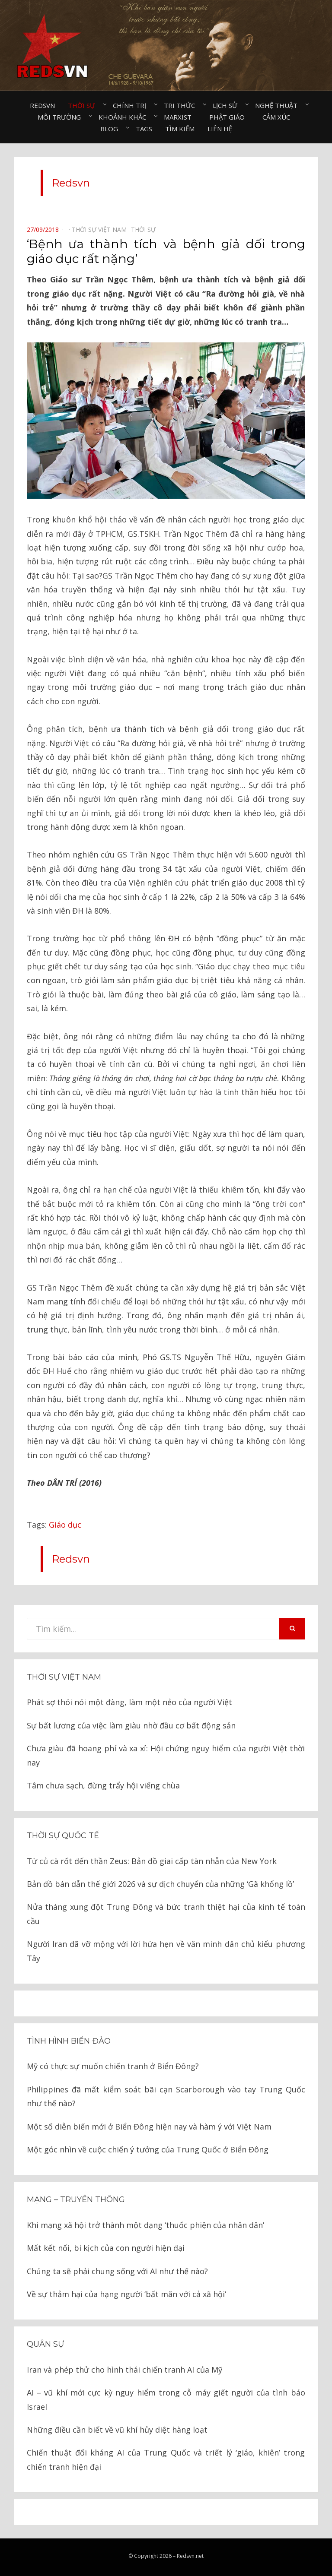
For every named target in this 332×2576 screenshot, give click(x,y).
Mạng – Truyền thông (76, 2199)
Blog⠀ (111, 128)
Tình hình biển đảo (69, 2041)
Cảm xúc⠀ (278, 117)
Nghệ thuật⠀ (278, 105)
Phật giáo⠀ (229, 117)
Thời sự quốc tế (63, 1835)
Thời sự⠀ (84, 105)
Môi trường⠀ (62, 117)
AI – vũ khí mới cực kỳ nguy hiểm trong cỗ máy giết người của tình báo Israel (166, 2399)
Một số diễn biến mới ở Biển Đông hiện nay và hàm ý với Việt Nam (149, 2126)
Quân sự (45, 2344)
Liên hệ (220, 128)
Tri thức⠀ (182, 105)
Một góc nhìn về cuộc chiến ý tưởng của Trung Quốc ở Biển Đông (147, 2149)
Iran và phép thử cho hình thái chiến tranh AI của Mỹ (124, 2369)
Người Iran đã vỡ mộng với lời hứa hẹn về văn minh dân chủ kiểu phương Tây (166, 1951)
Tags (144, 128)
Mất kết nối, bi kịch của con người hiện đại (106, 2248)
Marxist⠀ (180, 117)
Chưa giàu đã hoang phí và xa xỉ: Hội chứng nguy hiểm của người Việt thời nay (166, 1755)
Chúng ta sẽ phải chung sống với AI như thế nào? (117, 2271)
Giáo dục (65, 1524)
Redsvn (42, 105)
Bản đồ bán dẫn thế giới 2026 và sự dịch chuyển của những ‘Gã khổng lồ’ (160, 1884)
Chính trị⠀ (132, 105)
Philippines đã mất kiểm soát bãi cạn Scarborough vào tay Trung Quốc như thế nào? (166, 2096)
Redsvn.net (190, 2556)
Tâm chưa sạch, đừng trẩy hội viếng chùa (103, 1785)
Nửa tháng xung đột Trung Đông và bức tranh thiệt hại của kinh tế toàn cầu (166, 1914)
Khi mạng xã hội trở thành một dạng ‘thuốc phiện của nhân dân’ (145, 2225)
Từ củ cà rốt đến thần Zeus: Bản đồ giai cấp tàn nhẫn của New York (152, 1861)
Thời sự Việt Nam (64, 1677)
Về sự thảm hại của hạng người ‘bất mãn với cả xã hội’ (126, 2294)
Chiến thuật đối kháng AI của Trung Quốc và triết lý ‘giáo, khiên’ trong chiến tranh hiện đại (166, 2459)
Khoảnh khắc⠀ (125, 117)
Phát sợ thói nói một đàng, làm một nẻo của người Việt (129, 1702)
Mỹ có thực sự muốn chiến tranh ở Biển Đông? (113, 2066)
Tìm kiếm (180, 128)
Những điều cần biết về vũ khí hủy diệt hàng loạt (117, 2429)
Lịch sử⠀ (227, 105)
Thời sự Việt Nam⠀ (101, 229)
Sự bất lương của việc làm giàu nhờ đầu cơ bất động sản (131, 1725)
